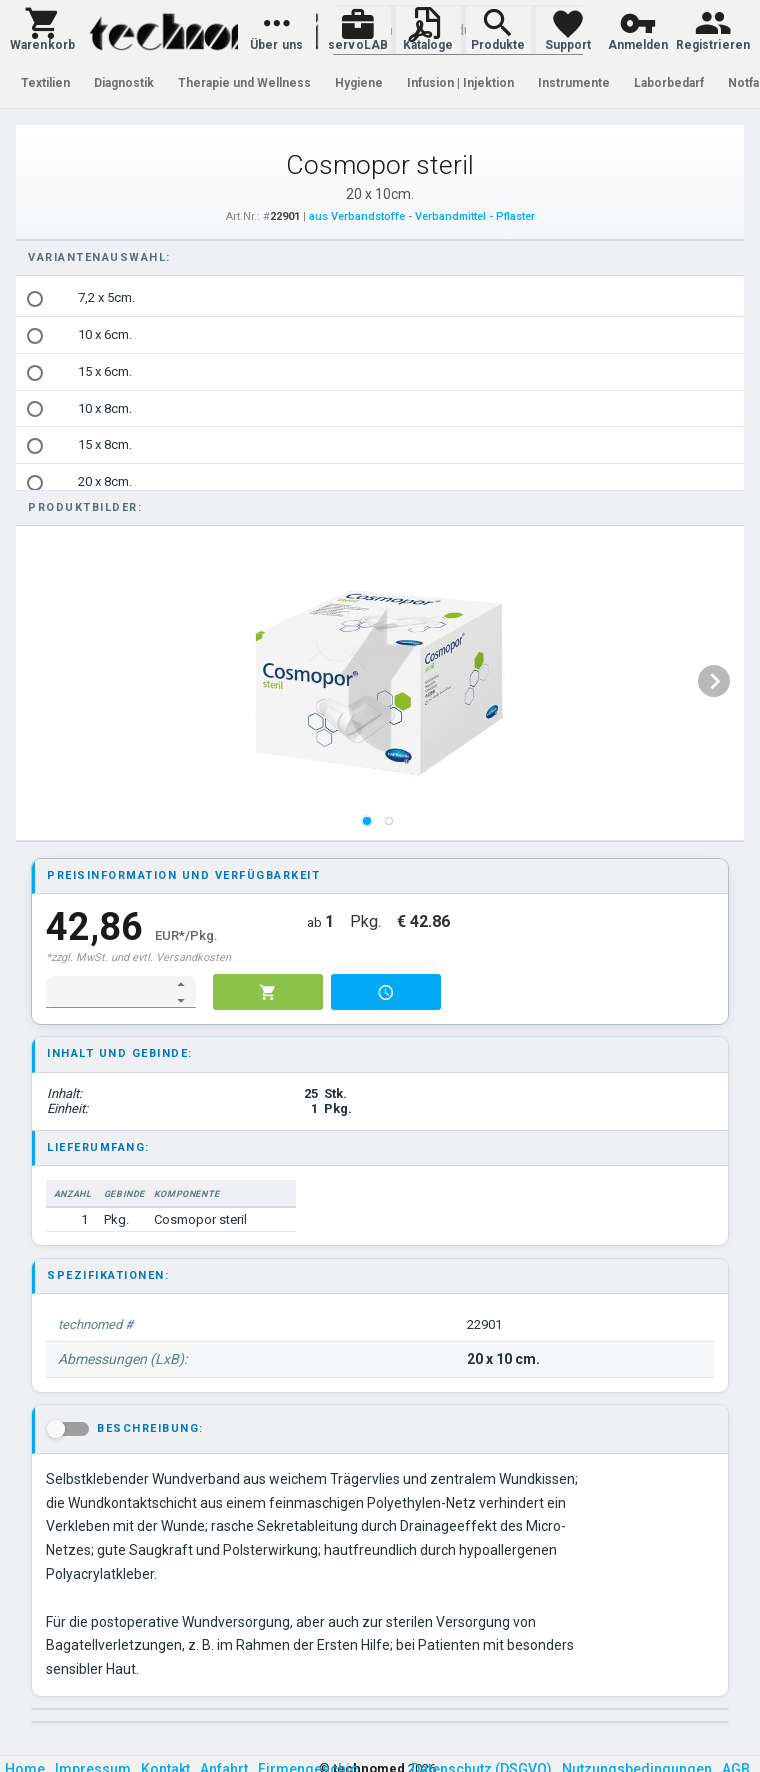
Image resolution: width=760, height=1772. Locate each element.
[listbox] (380, 445)
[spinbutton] (107, 992)
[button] (42, 30)
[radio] (35, 299)
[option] (380, 298)
